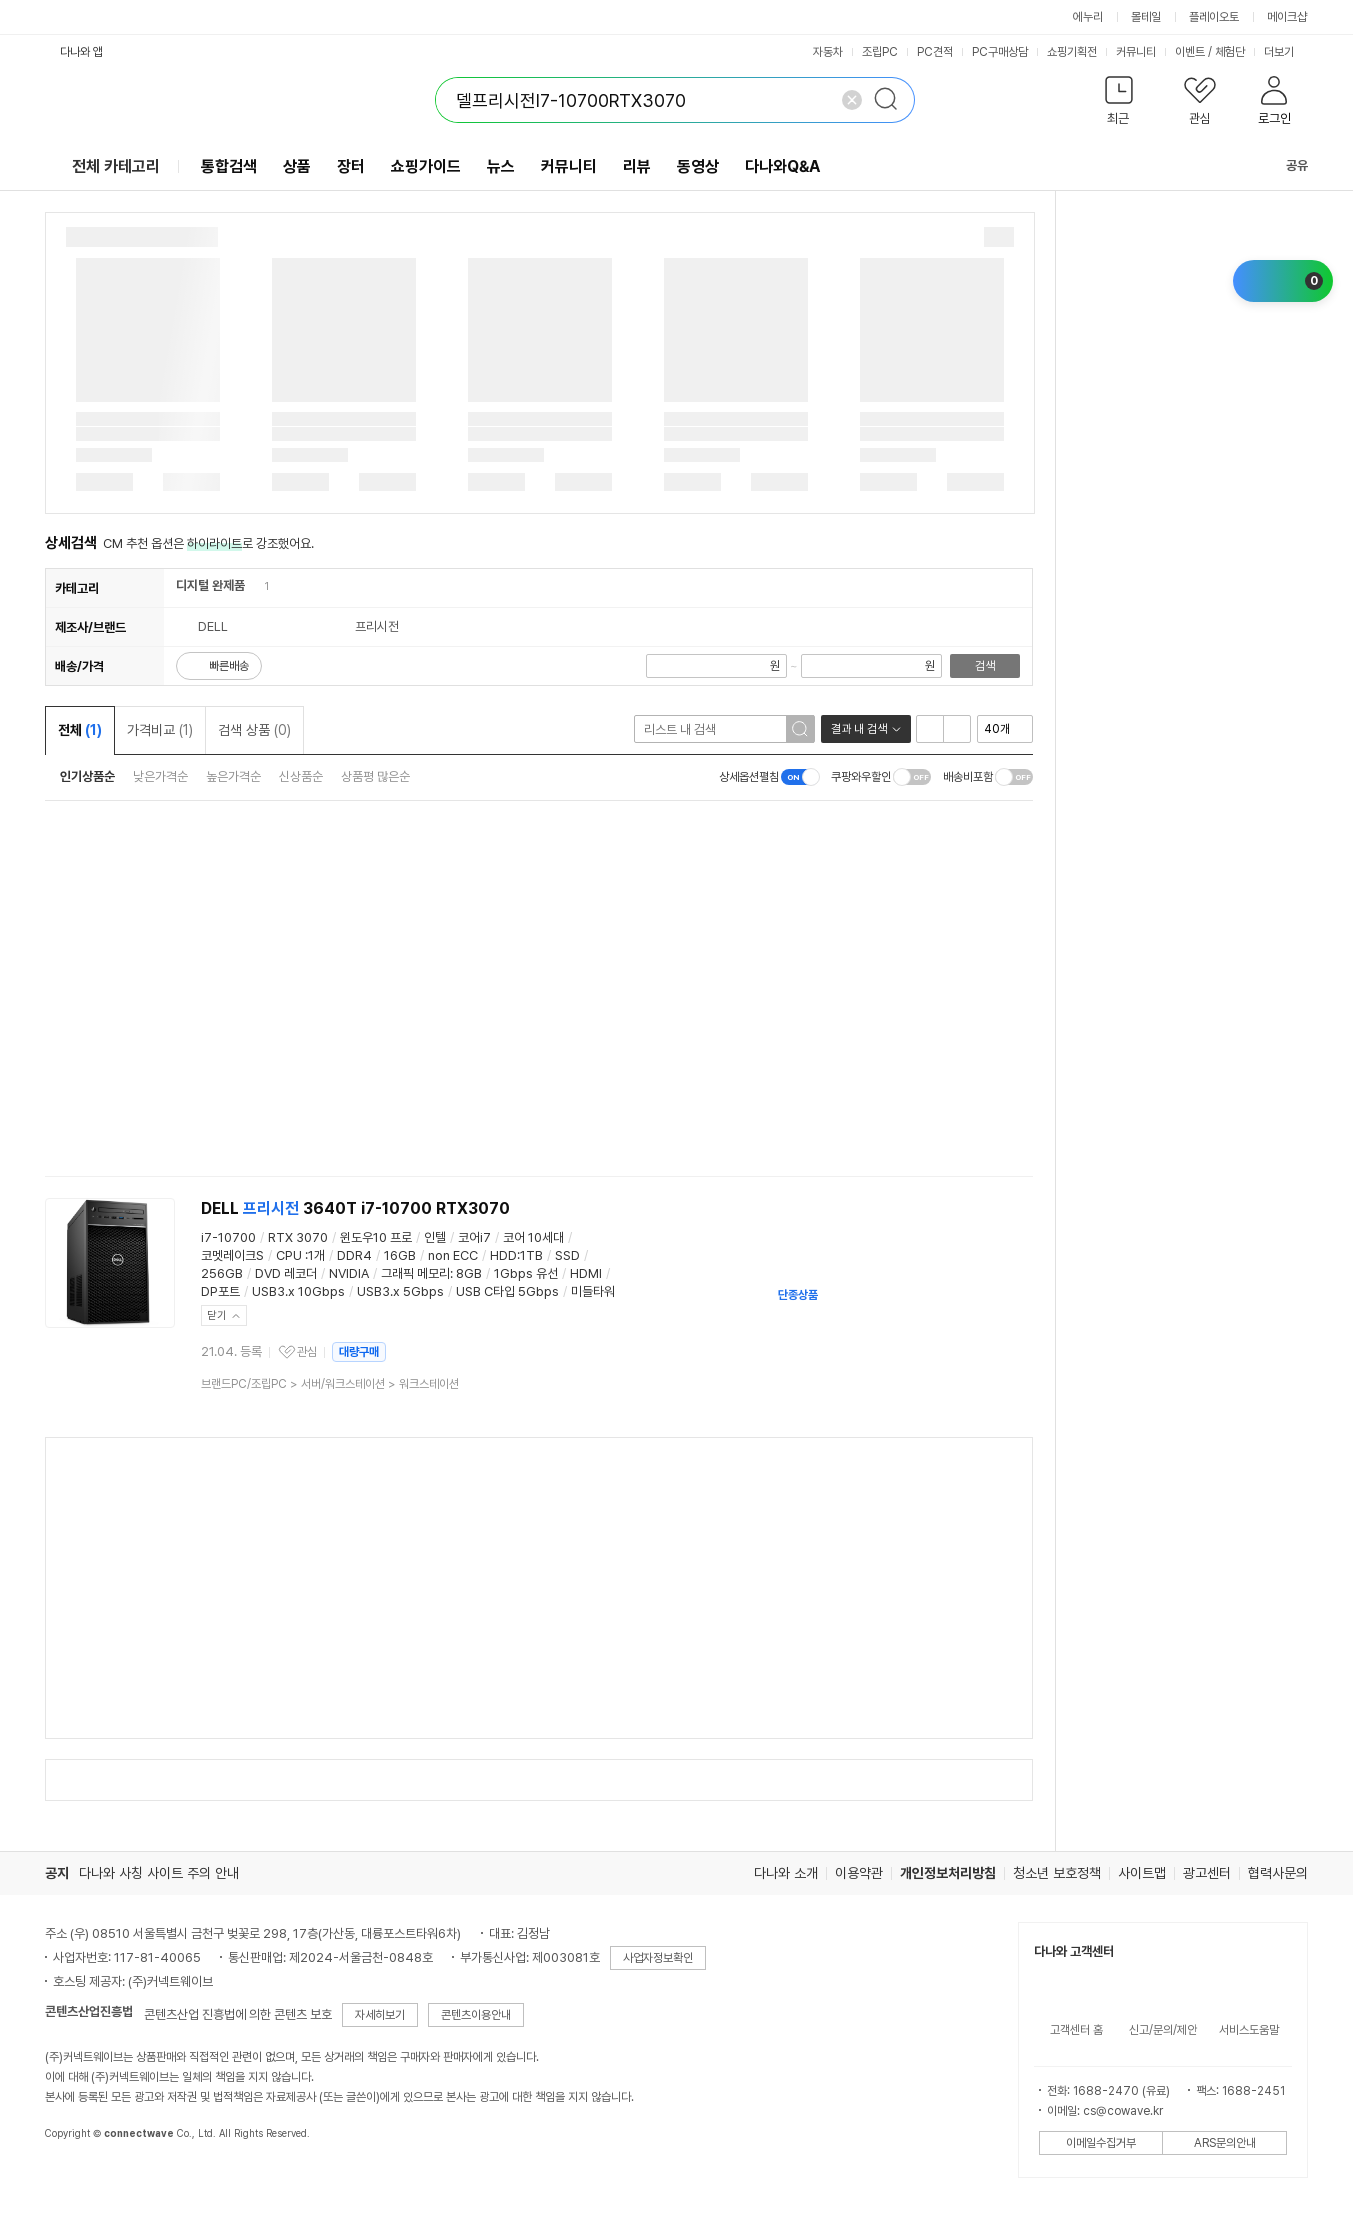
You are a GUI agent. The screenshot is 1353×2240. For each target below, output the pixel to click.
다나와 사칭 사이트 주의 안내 (159, 1873)
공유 (1285, 165)
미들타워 (593, 1291)
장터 (351, 166)
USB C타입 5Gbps (507, 1291)
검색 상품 (254, 730)
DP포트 (220, 1291)
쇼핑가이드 (426, 166)
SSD (567, 1255)
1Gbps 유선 (526, 1273)
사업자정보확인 (658, 1958)
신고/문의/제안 (1163, 2030)
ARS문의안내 (1225, 2143)
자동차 (828, 52)
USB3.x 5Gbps (400, 1291)
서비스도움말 (1249, 2030)
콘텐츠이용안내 (476, 2015)
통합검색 (229, 166)
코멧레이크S (232, 1255)
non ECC (453, 1255)
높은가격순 (233, 776)
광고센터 (1207, 1873)
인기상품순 (87, 776)
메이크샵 (1287, 17)
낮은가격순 (160, 776)
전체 (80, 730)
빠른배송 (229, 666)
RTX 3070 (298, 1237)
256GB (222, 1273)
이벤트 (1190, 52)
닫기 (217, 1315)
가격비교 (160, 730)
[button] (1118, 104)
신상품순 (301, 776)
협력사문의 (1278, 1873)
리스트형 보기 (930, 729)
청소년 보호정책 (1057, 1873)
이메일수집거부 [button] (1101, 2143)
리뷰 (637, 166)
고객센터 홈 (1076, 2030)
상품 (297, 166)
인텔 (435, 1237)
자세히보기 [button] (380, 2015)
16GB (400, 1255)
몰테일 (1146, 17)
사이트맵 (1142, 1873)
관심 (307, 1352)
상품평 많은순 (375, 776)
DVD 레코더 (286, 1273)
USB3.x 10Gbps (298, 1291)
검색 (985, 666)
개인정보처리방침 (948, 1873)
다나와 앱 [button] (81, 52)
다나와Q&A (782, 166)
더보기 (1286, 52)
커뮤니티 (1136, 52)
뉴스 (501, 166)
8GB (469, 1273)
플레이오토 (1214, 17)
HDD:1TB (516, 1255)
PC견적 (935, 52)
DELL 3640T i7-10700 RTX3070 (355, 1208)
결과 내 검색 (859, 729)
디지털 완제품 (210, 585)
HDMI (586, 1273)
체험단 (1230, 52)
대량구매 (359, 1352)
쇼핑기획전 (1072, 52)
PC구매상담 (1000, 52)
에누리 (1088, 17)
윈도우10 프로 (376, 1237)
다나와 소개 (786, 1873)
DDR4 (354, 1255)
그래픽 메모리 (415, 1273)
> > (330, 1384)
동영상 (698, 166)
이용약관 (859, 1873)
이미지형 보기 (957, 729)
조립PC (880, 52)
